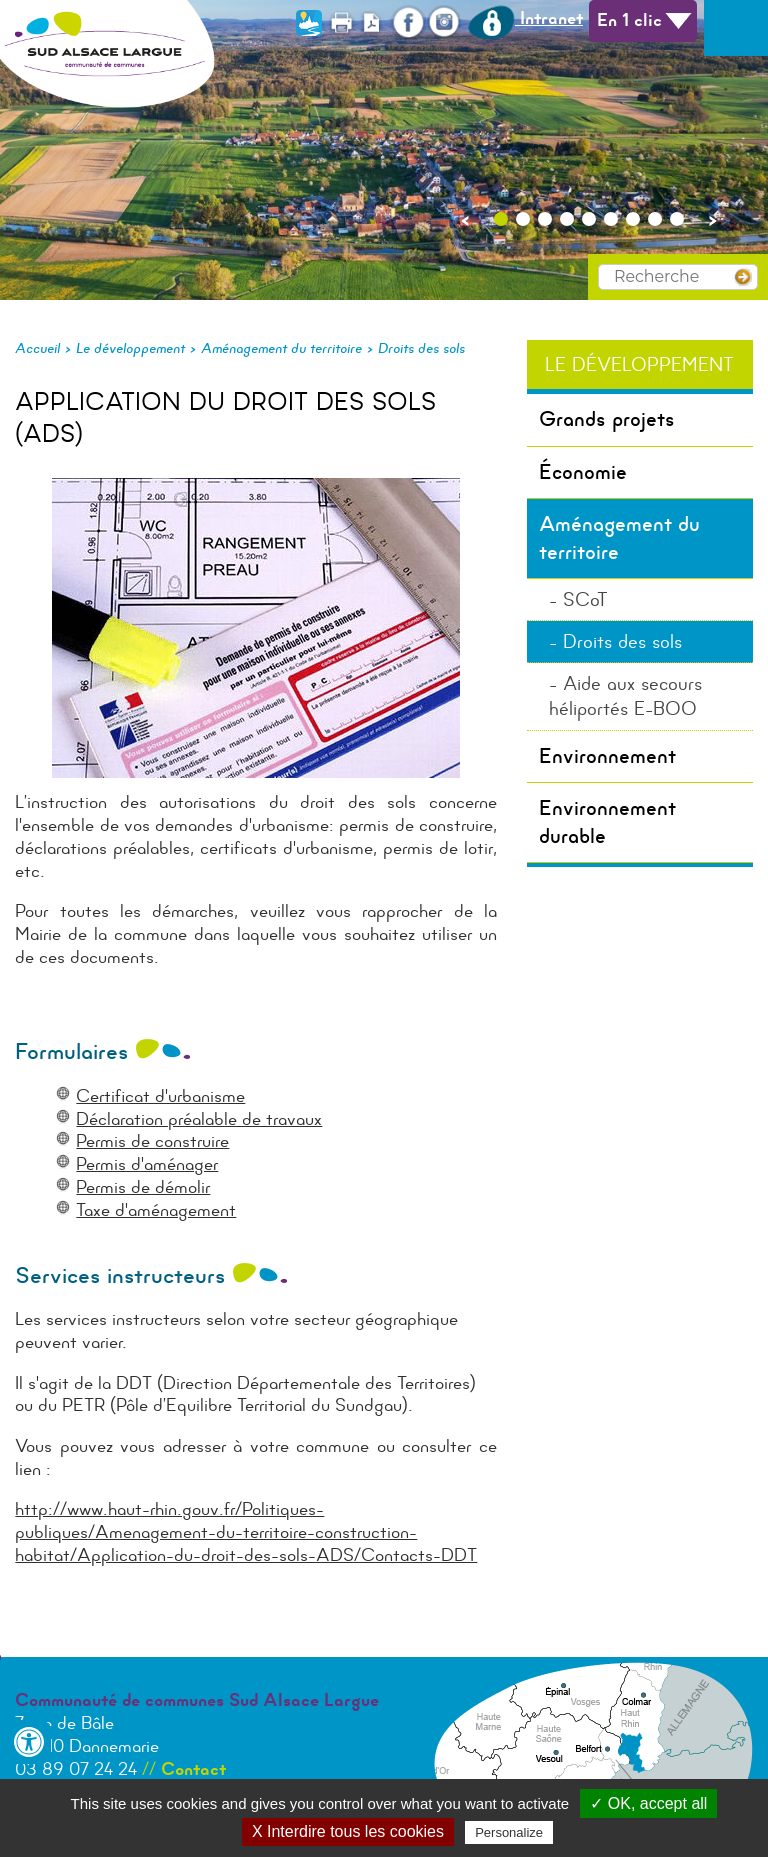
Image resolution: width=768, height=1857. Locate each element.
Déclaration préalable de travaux (199, 1119)
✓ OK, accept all (648, 1803)
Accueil (37, 348)
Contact (193, 1769)
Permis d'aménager (147, 1164)
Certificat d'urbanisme (160, 1096)
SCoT (585, 599)
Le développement (130, 348)
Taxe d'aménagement (156, 1210)
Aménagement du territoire (281, 348)
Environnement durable (607, 821)
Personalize (509, 1832)
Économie (583, 472)
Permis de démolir (143, 1187)
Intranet (525, 18)
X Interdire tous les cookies (348, 1831)
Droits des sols (421, 348)
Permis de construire (152, 1141)
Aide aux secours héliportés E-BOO (625, 696)
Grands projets (607, 419)
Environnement (607, 756)
